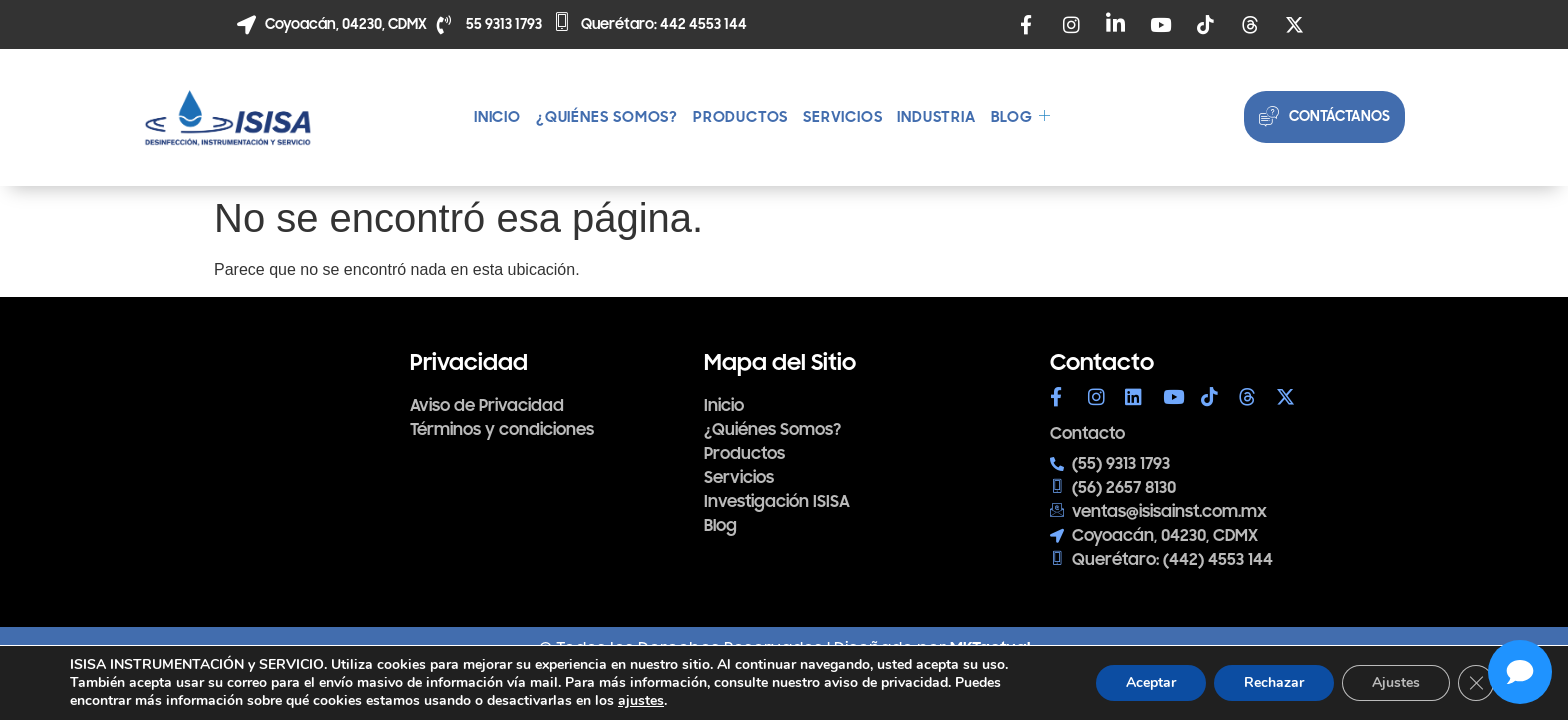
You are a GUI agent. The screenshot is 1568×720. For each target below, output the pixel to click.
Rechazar (1274, 682)
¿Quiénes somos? (607, 117)
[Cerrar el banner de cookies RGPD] (1476, 683)
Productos (740, 117)
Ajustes (1396, 682)
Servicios (842, 117)
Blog (1021, 117)
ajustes (641, 701)
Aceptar (1151, 682)
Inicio (497, 117)
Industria (936, 117)
